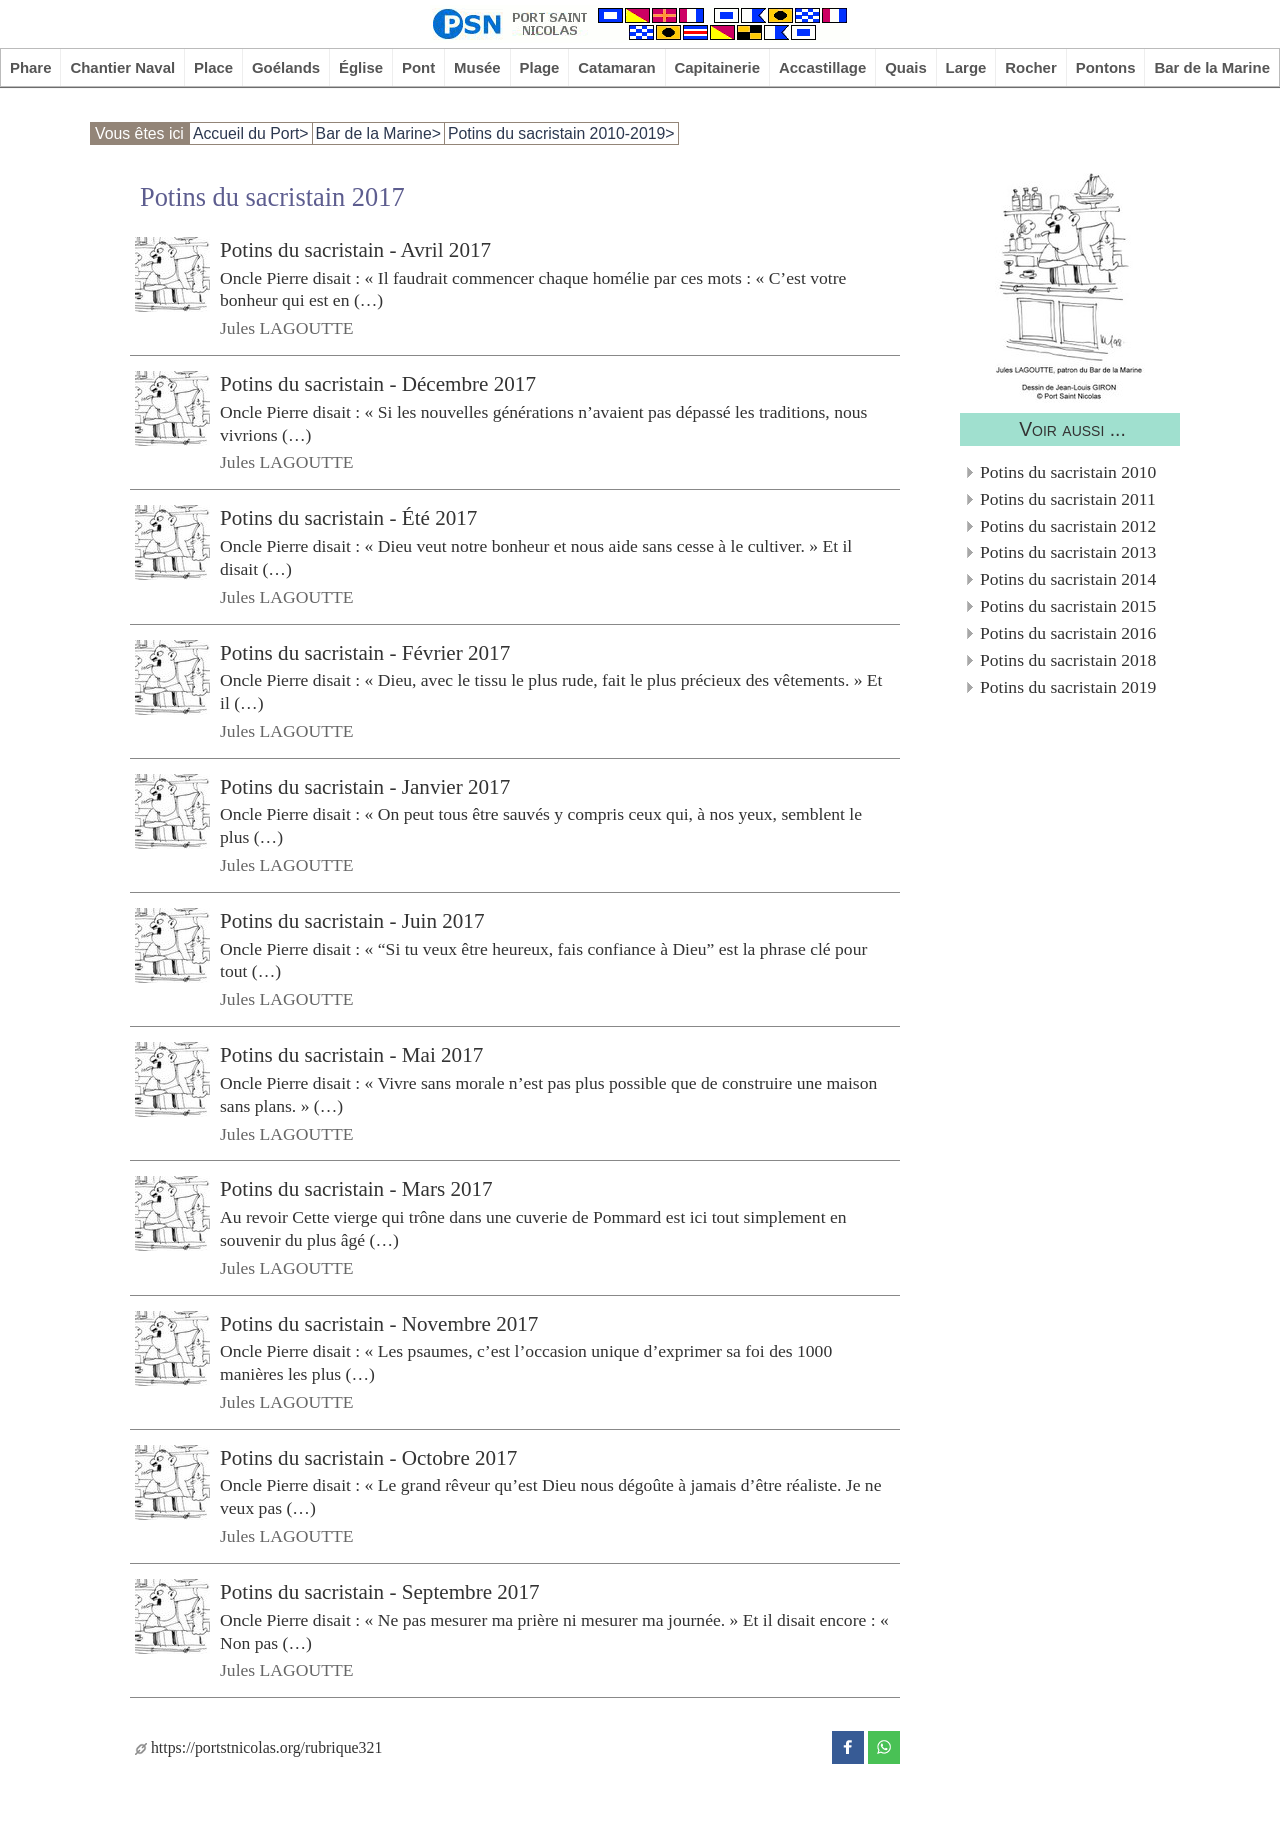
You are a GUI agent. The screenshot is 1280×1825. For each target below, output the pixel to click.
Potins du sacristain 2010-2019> (561, 133)
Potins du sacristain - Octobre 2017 (368, 1458)
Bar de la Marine (1212, 67)
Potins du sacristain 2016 (1068, 633)
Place (213, 67)
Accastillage (822, 67)
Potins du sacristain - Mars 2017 (356, 1189)
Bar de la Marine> (378, 133)
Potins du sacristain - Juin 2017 (352, 921)
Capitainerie (718, 67)
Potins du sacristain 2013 (1068, 552)
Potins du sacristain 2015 (1068, 606)
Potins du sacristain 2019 (1068, 687)
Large (966, 67)
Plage (540, 67)
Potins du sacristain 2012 (1068, 526)
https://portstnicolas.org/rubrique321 (258, 1747)
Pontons (1106, 67)
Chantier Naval (122, 67)
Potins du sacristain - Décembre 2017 (378, 384)
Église (361, 67)
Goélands (286, 67)
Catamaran (616, 67)
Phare (31, 67)
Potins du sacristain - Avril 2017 (355, 250)
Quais (906, 67)
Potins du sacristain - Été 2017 (348, 518)
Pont (418, 67)
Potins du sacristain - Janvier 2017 (365, 787)
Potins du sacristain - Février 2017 (365, 652)
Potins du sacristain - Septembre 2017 (380, 1592)
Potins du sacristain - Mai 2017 (351, 1055)
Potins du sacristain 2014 (1068, 579)
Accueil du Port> (251, 133)
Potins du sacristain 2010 (1068, 472)
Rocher (1031, 67)
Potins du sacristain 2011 (1068, 499)
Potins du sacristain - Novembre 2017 (379, 1323)
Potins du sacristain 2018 (1068, 660)
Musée (477, 67)
